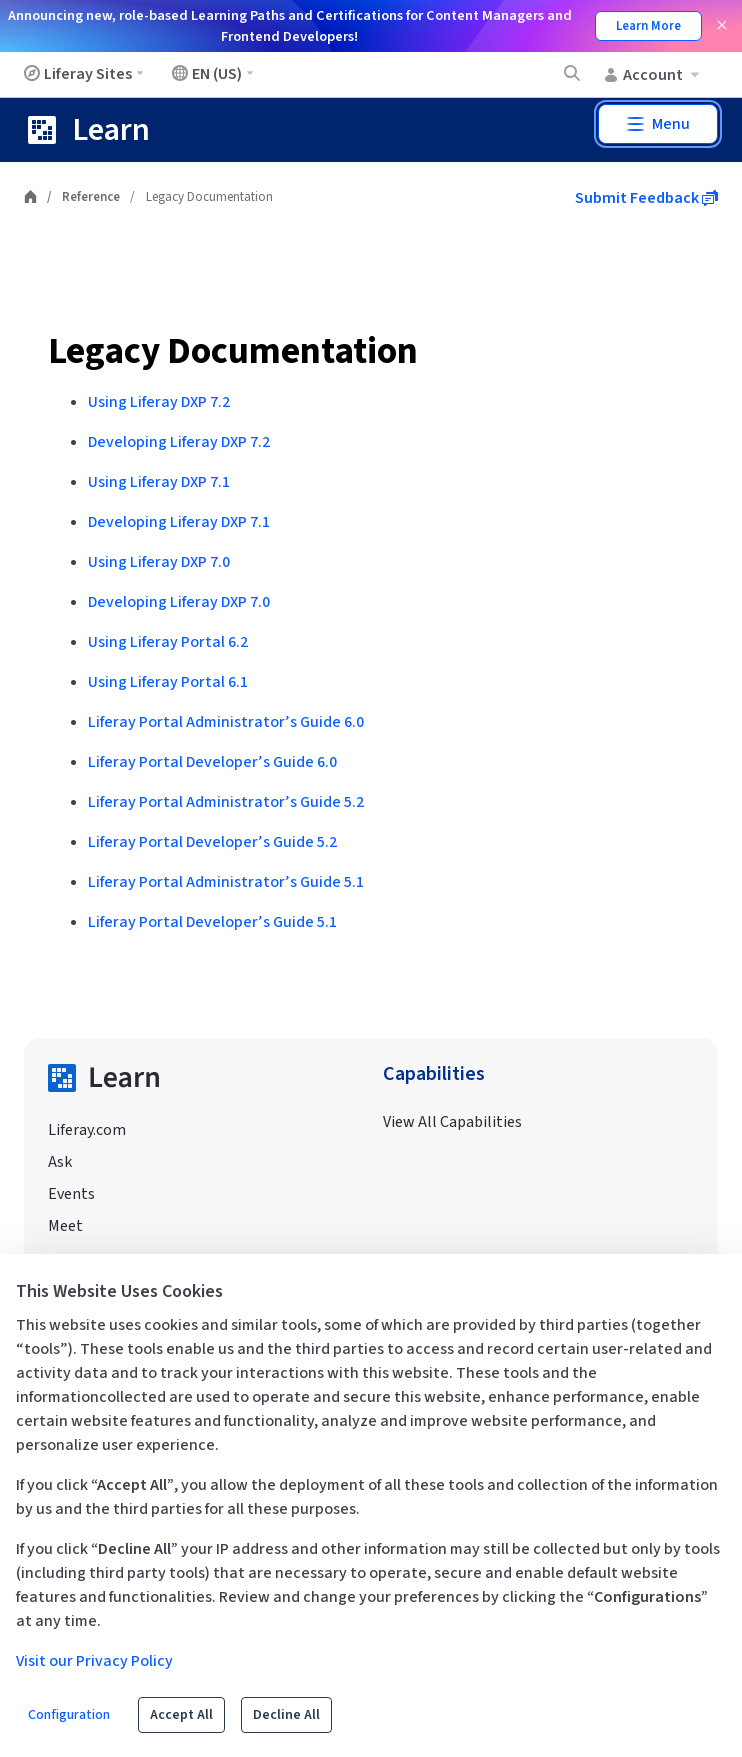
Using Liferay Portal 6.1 (168, 682)
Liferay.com (87, 1130)
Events (71, 1194)
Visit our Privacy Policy (94, 1661)
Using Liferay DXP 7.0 (159, 562)
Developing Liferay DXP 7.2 (179, 442)
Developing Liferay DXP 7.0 (179, 602)
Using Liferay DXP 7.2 (159, 402)
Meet (65, 1226)
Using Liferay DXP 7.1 (159, 482)
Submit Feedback (646, 198)
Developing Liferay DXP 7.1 (179, 522)
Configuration (69, 1715)
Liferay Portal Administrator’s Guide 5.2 (226, 802)
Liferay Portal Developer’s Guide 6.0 (212, 762)
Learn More (648, 26)
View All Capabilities (452, 1122)
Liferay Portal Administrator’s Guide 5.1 (226, 882)
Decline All (286, 1715)
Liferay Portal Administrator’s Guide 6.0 (226, 722)
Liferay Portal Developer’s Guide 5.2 (212, 842)
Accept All (181, 1715)
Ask (60, 1162)
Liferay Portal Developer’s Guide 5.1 (212, 922)
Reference (91, 197)
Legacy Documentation (233, 351)
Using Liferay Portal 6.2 (168, 642)
